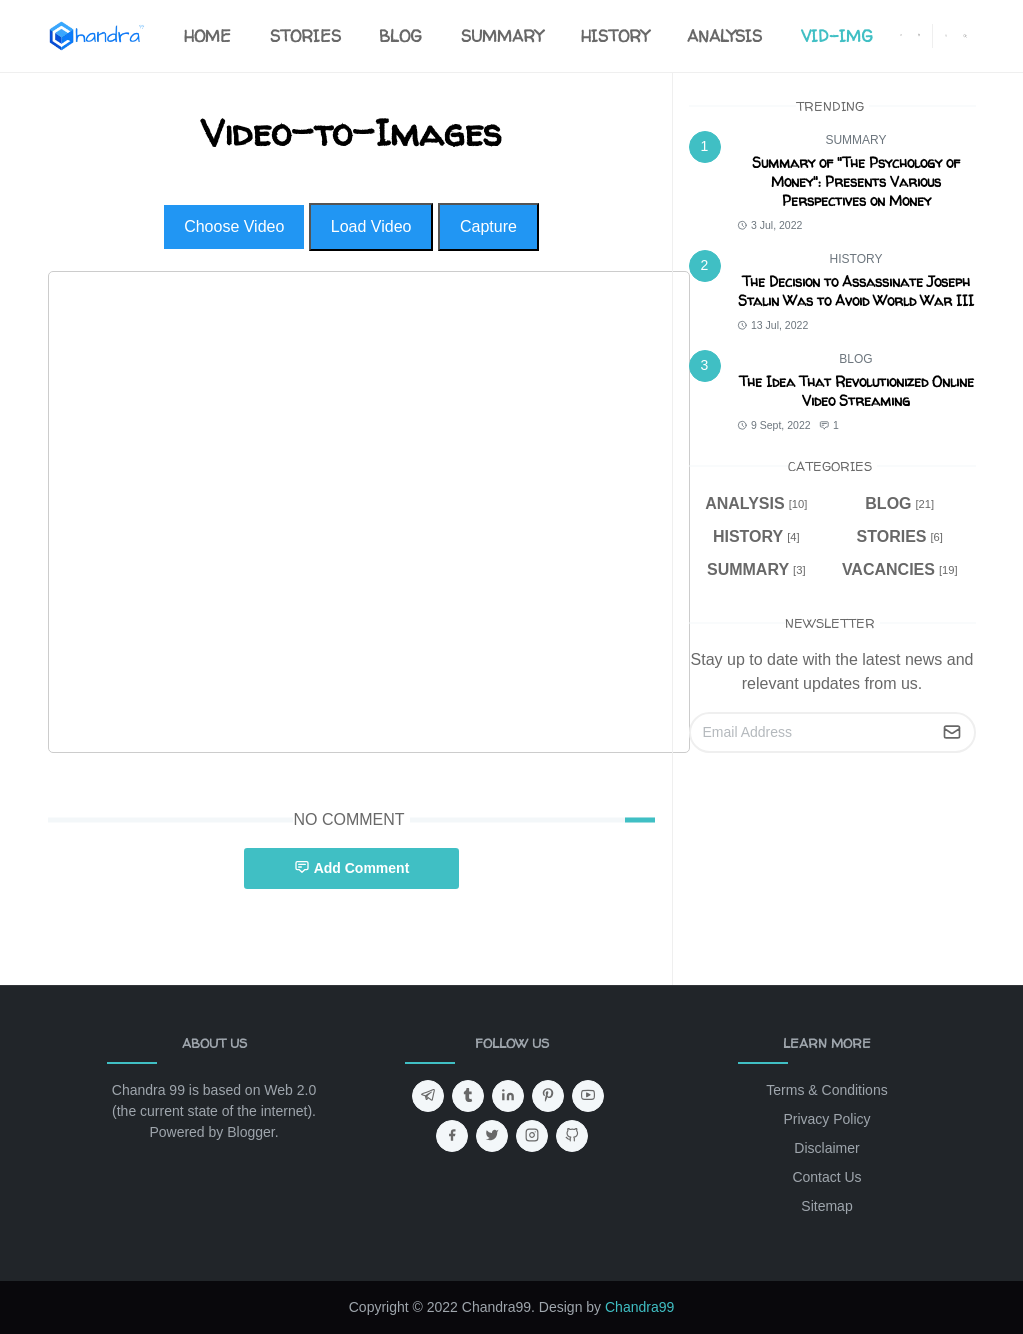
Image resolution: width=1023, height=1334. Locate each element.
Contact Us (826, 1177)
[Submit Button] (952, 732)
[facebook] (901, 36)
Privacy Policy (826, 1119)
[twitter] (492, 1136)
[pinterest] (548, 1096)
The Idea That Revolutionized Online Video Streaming (856, 391)
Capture (488, 226)
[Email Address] (811, 732)
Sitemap (826, 1206)
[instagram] (919, 36)
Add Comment (352, 867)
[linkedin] (508, 1096)
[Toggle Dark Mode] (946, 35)
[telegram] (428, 1096)
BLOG (855, 359)
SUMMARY (855, 140)
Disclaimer (826, 1148)
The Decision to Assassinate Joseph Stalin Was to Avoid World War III (856, 291)
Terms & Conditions (826, 1090)
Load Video (371, 226)
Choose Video (234, 226)
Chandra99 (639, 1307)
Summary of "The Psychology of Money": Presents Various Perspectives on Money (856, 181)
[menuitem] (207, 36)
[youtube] (588, 1096)
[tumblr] (468, 1096)
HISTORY (856, 259)
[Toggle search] (965, 36)
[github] (572, 1136)
